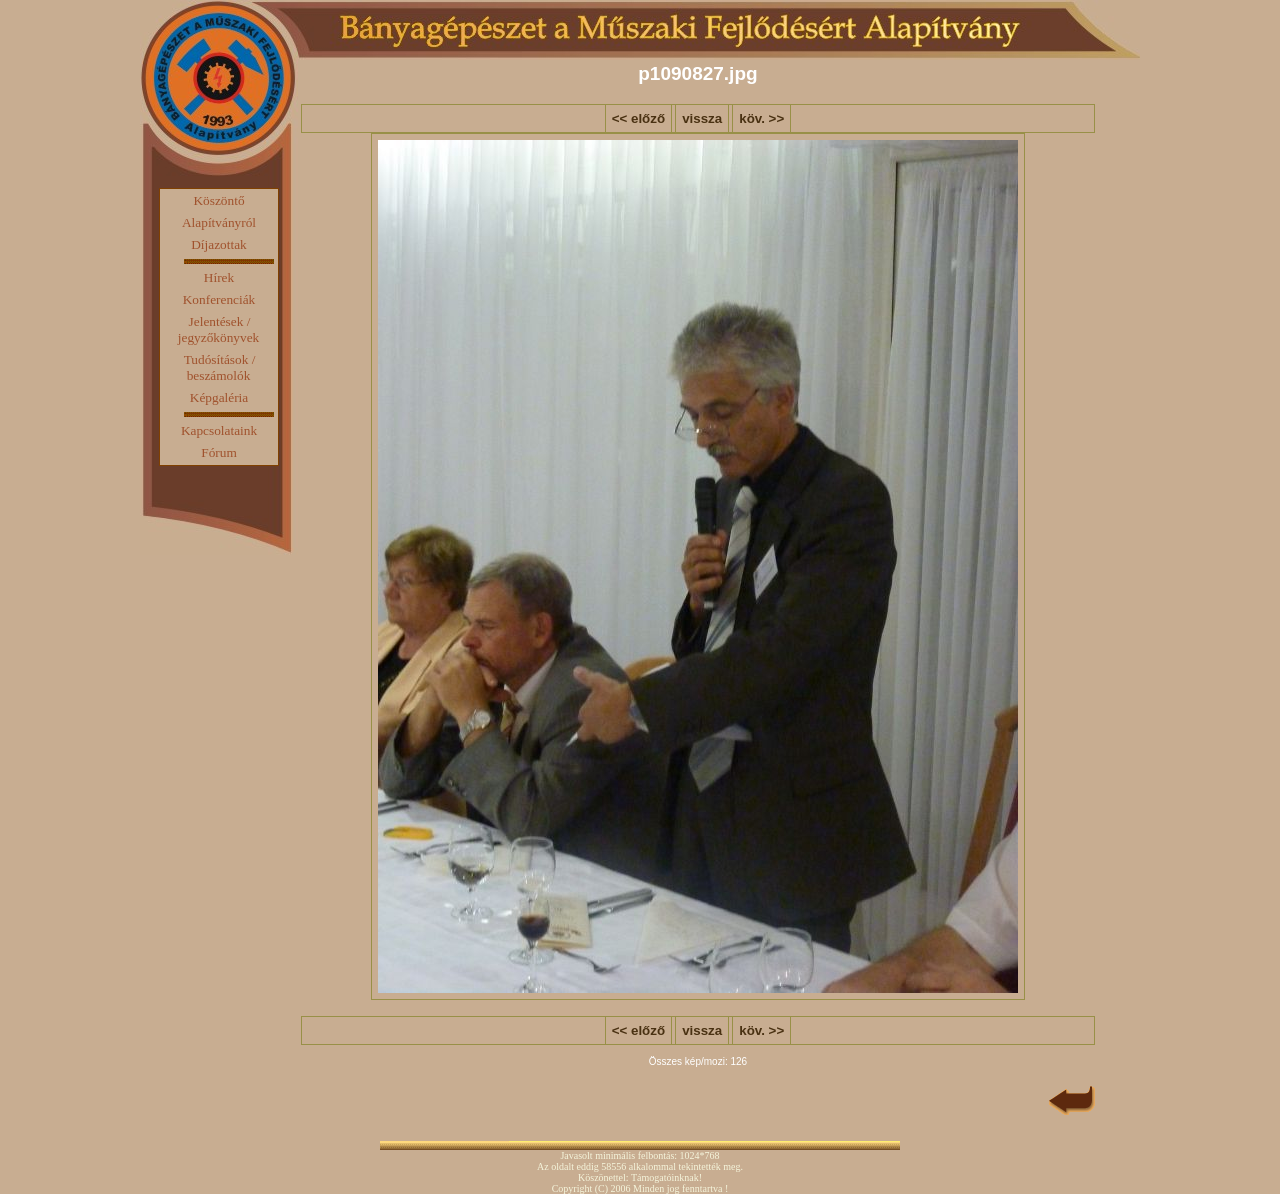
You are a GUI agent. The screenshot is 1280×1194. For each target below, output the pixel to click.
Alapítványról (219, 222)
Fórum (219, 452)
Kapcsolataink (219, 430)
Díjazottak (219, 244)
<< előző (638, 118)
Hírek (219, 277)
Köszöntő (218, 200)
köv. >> (761, 118)
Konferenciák (219, 299)
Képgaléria (219, 397)
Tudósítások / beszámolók (220, 367)
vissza (702, 118)
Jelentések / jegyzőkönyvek (218, 329)
